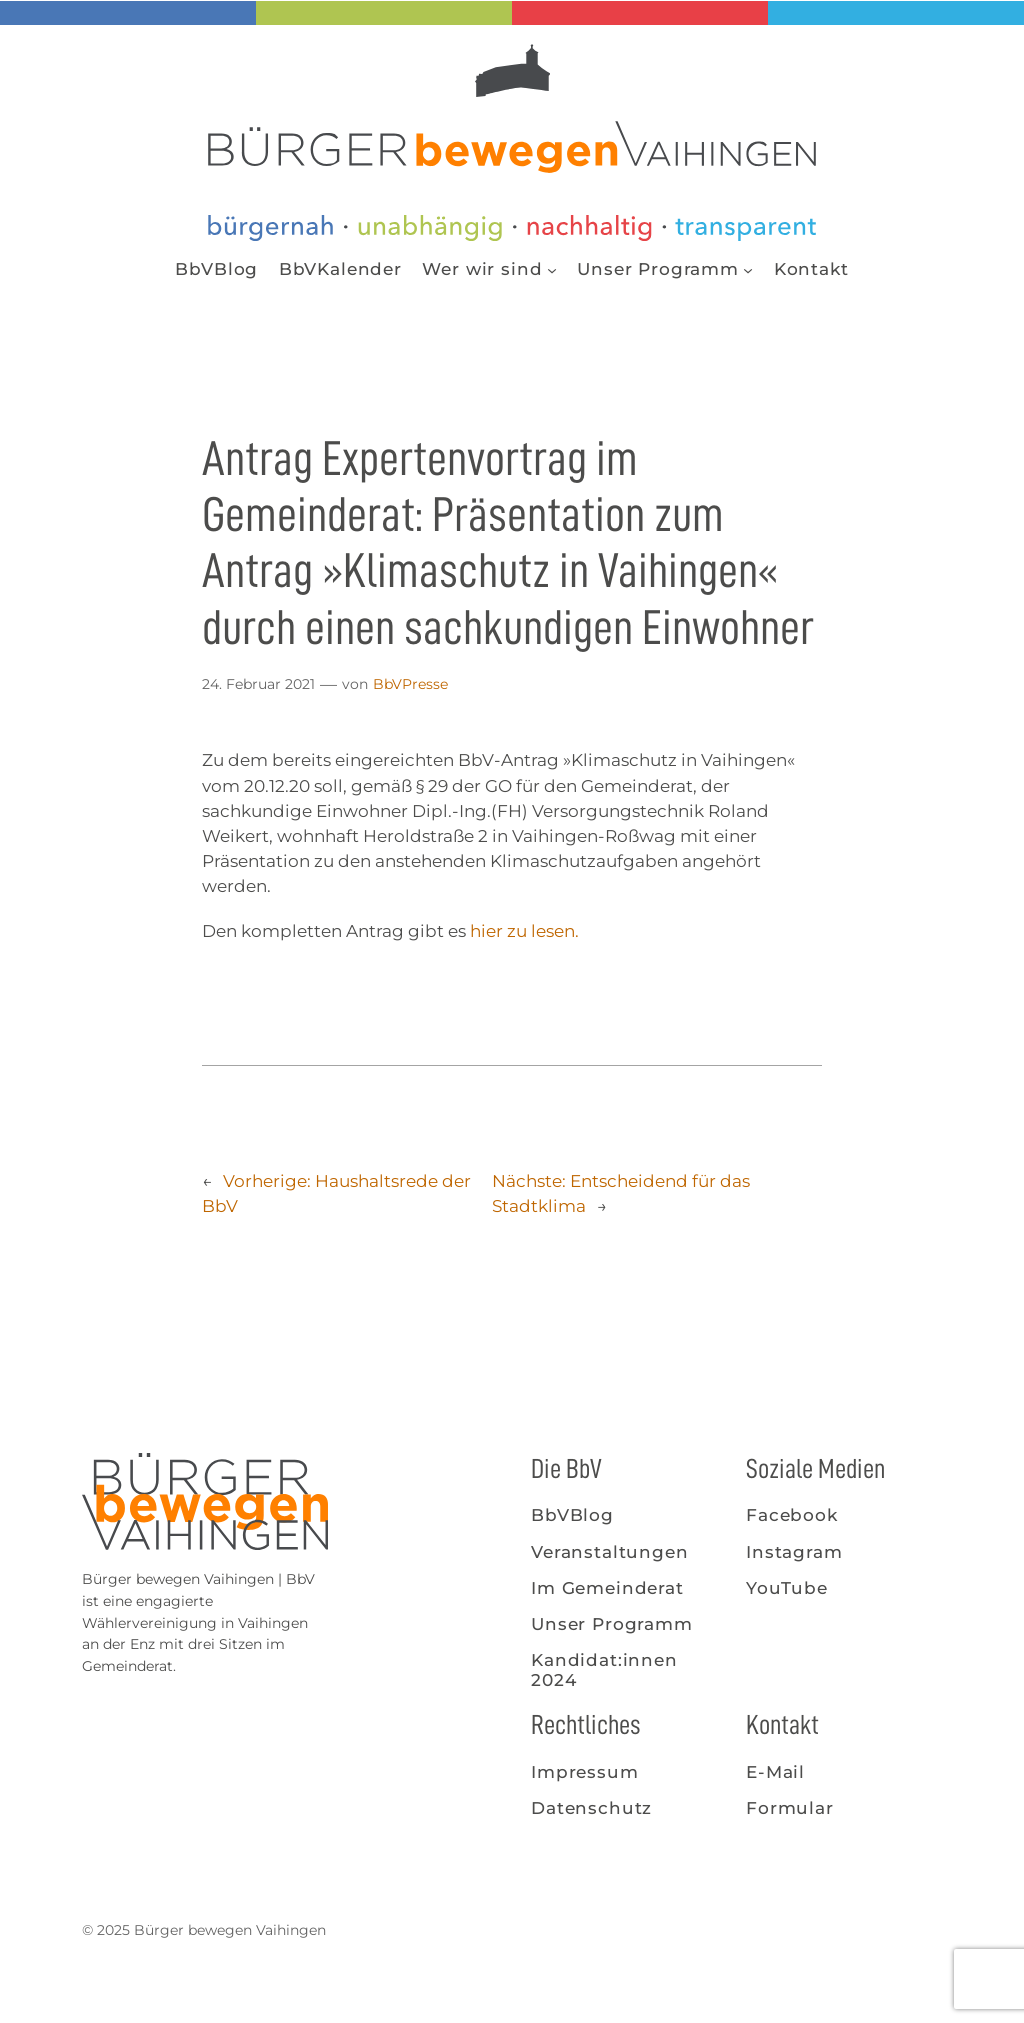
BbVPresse (410, 684)
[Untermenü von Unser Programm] (748, 269)
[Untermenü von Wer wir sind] (552, 269)
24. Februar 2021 (258, 684)
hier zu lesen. (524, 931)
